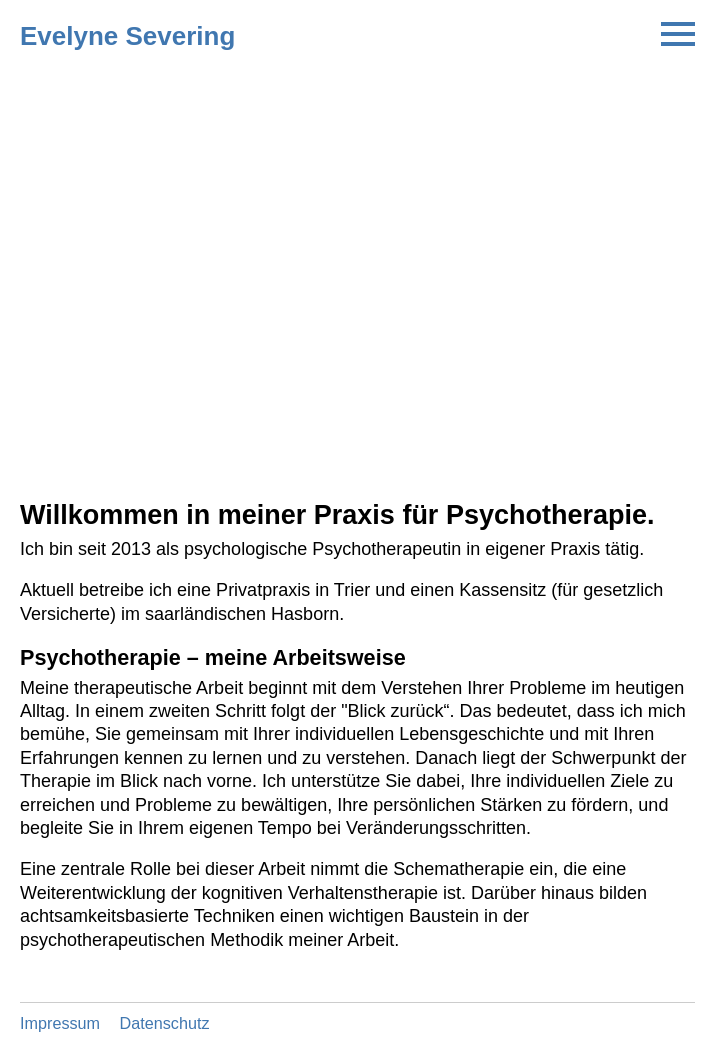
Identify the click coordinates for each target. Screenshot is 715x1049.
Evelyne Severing (127, 36)
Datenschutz (165, 1023)
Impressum (60, 1023)
